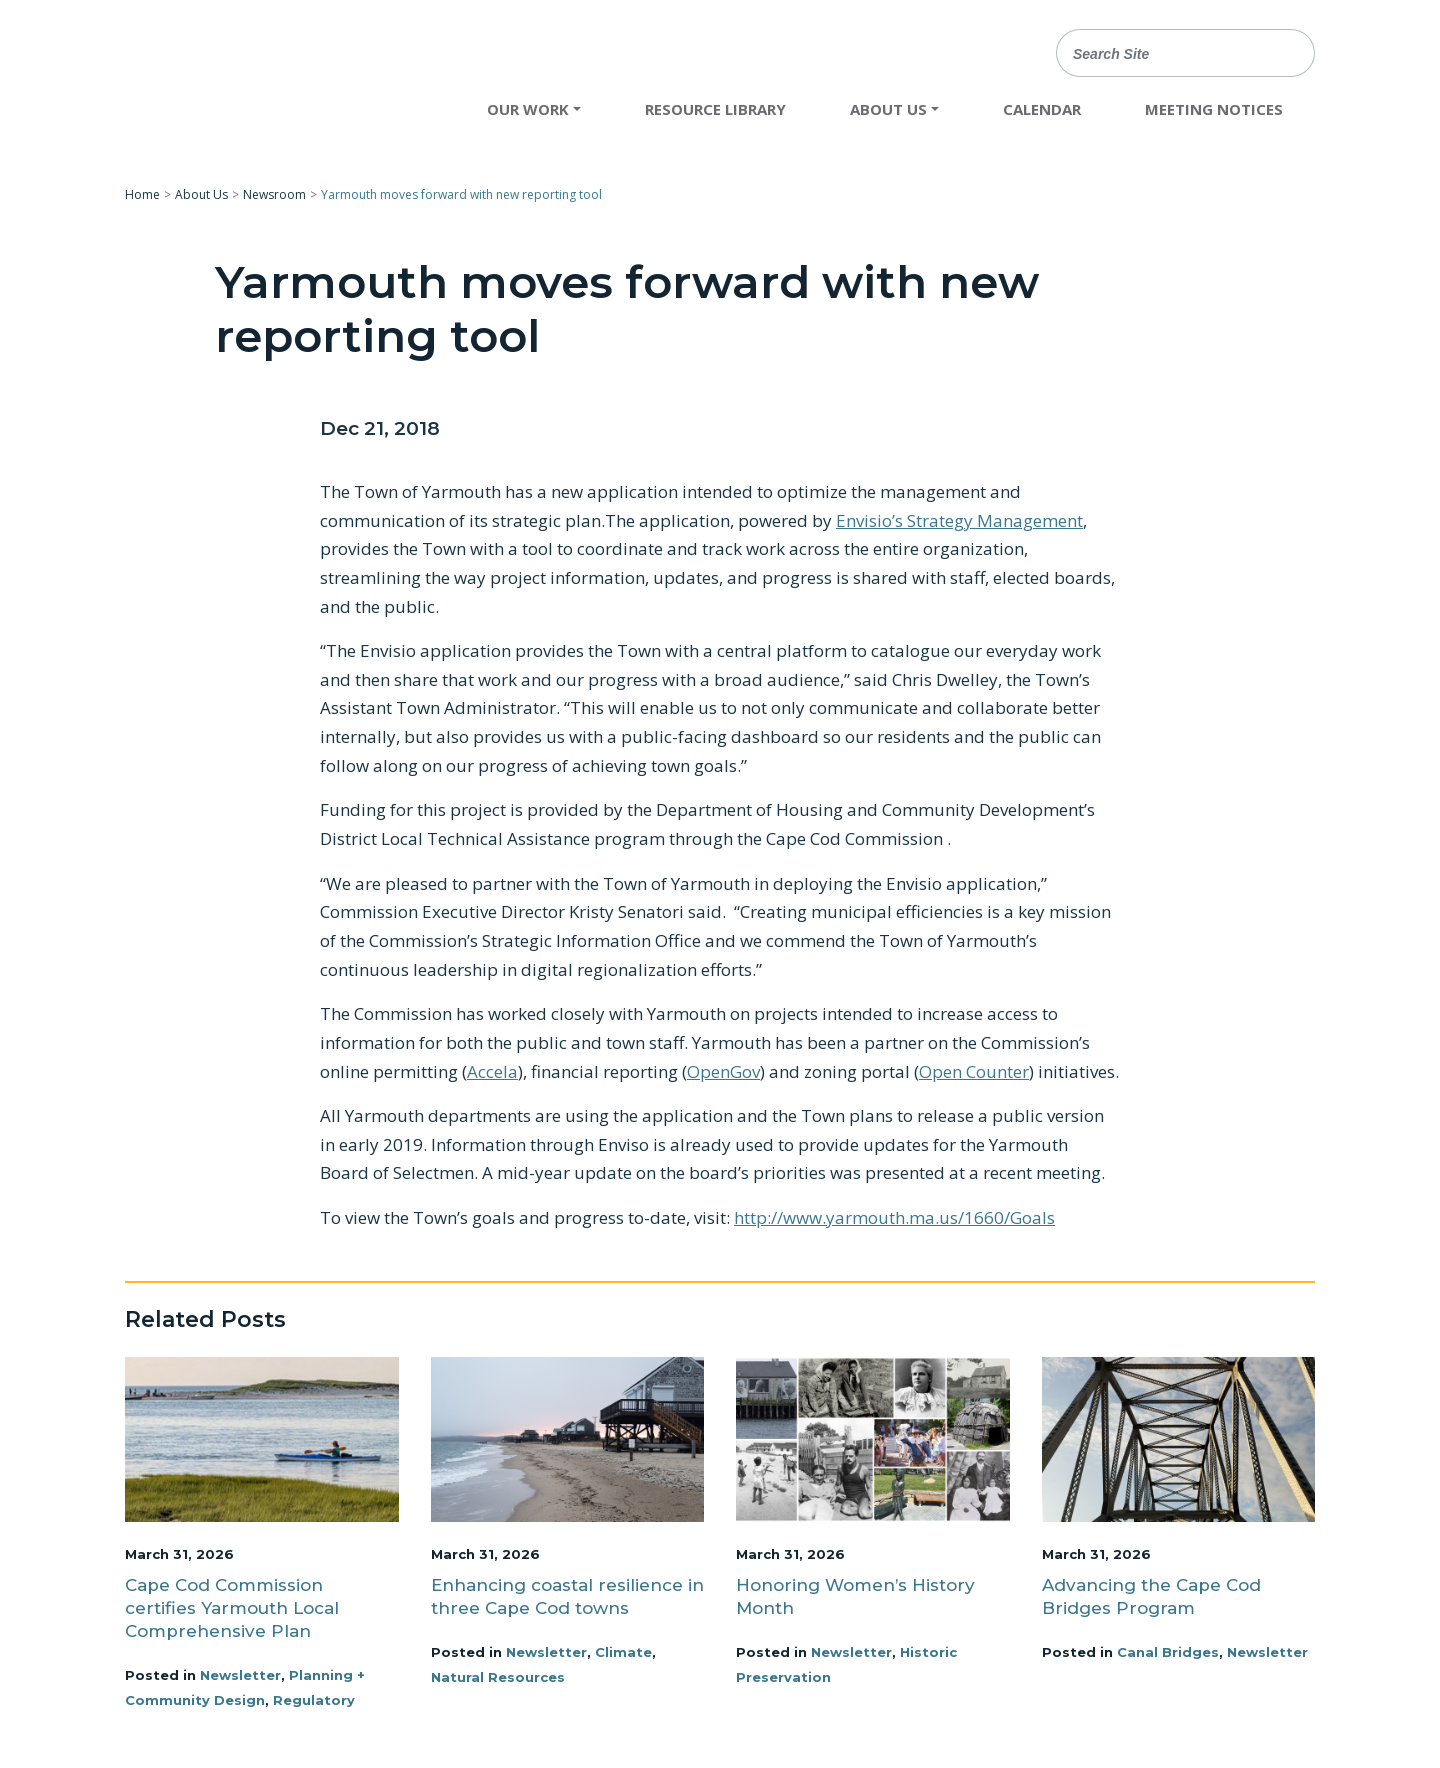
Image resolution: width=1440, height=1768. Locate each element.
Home (142, 194)
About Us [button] (888, 109)
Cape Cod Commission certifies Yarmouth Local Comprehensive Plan (232, 1608)
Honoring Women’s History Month (855, 1596)
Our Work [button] (528, 109)
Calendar (1042, 109)
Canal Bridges (1168, 1652)
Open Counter (974, 1071)
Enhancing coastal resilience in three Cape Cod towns (567, 1596)
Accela (492, 1071)
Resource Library (715, 109)
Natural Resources (498, 1677)
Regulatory (314, 1700)
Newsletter (240, 1675)
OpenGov (723, 1071)
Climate (623, 1652)
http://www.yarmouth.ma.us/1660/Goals (894, 1217)
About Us (201, 194)
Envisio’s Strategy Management (959, 520)
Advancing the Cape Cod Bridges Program (1151, 1596)
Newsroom (274, 194)
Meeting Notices (1214, 109)
